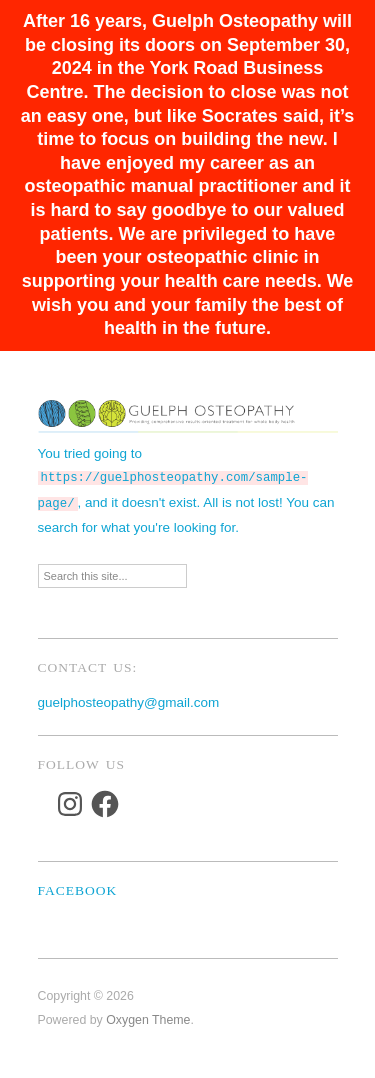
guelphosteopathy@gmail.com (129, 698)
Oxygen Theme (148, 1016)
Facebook (78, 886)
